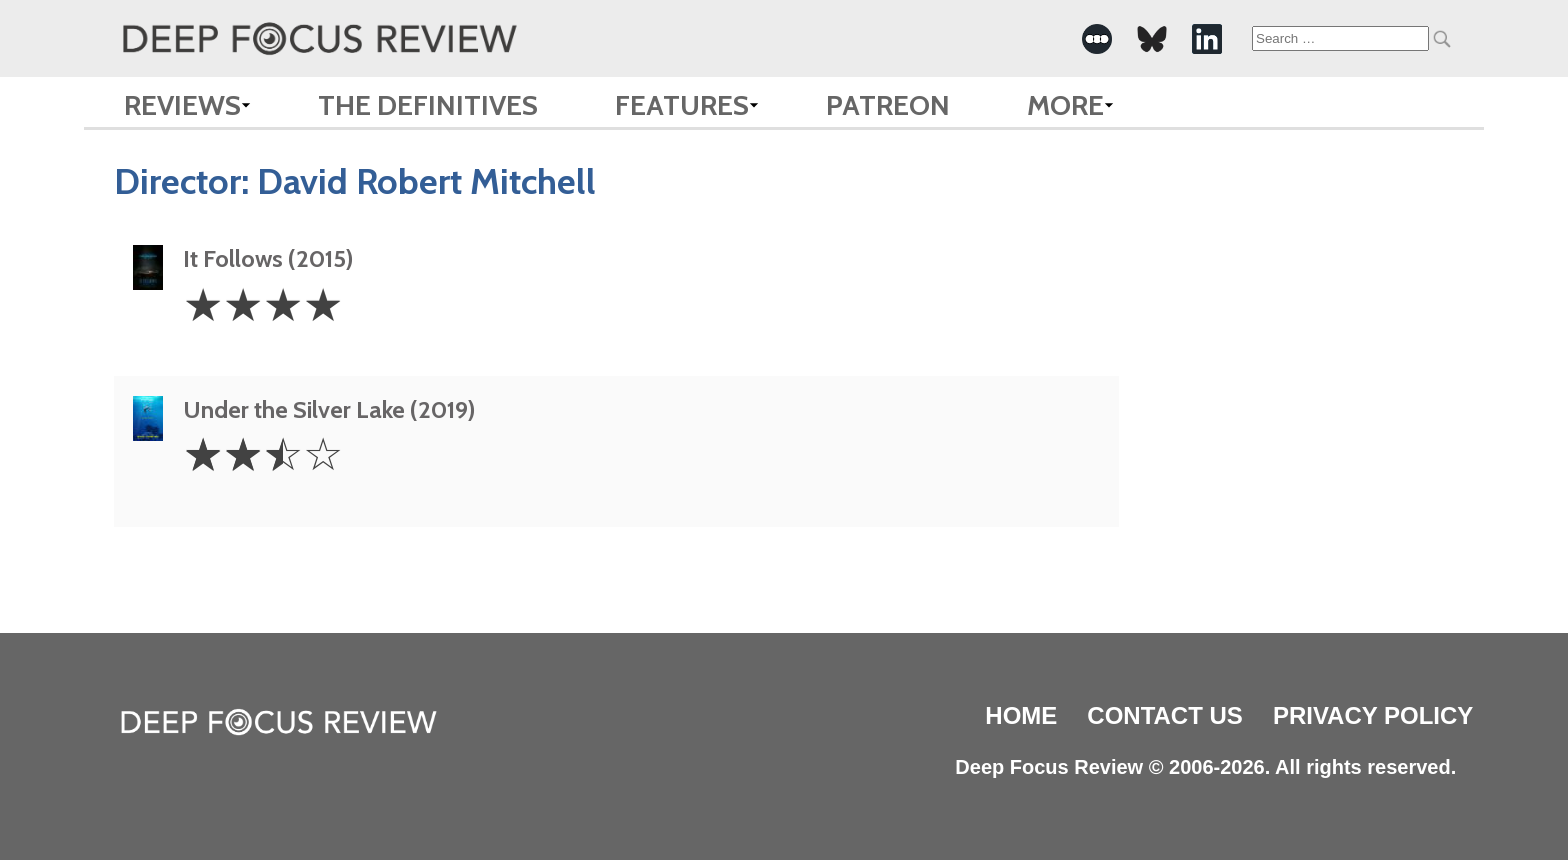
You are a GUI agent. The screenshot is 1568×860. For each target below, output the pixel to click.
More (1065, 105)
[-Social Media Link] (1097, 39)
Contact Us (1165, 715)
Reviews (182, 105)
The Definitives (428, 105)
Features (682, 105)
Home (1021, 715)
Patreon (888, 105)
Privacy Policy (1373, 715)
